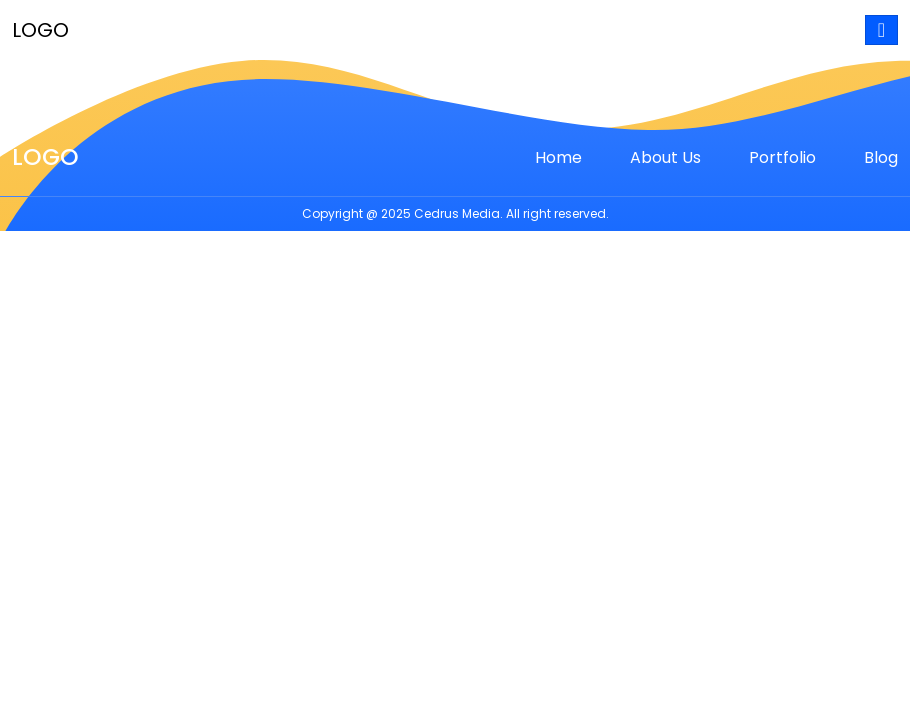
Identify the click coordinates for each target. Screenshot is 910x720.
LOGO (40, 30)
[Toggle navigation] (881, 30)
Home (558, 157)
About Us (665, 157)
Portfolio (782, 157)
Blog (881, 157)
